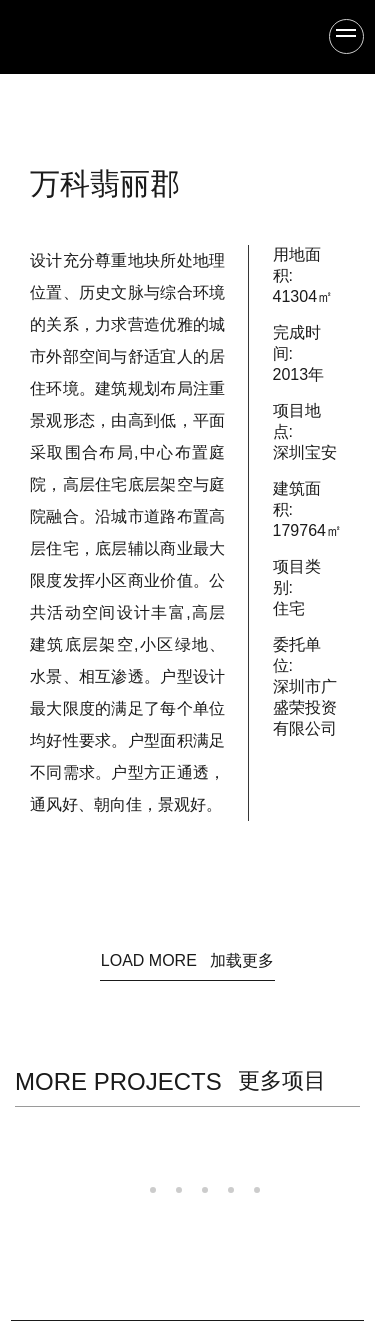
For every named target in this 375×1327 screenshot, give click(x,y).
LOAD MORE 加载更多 (187, 960)
